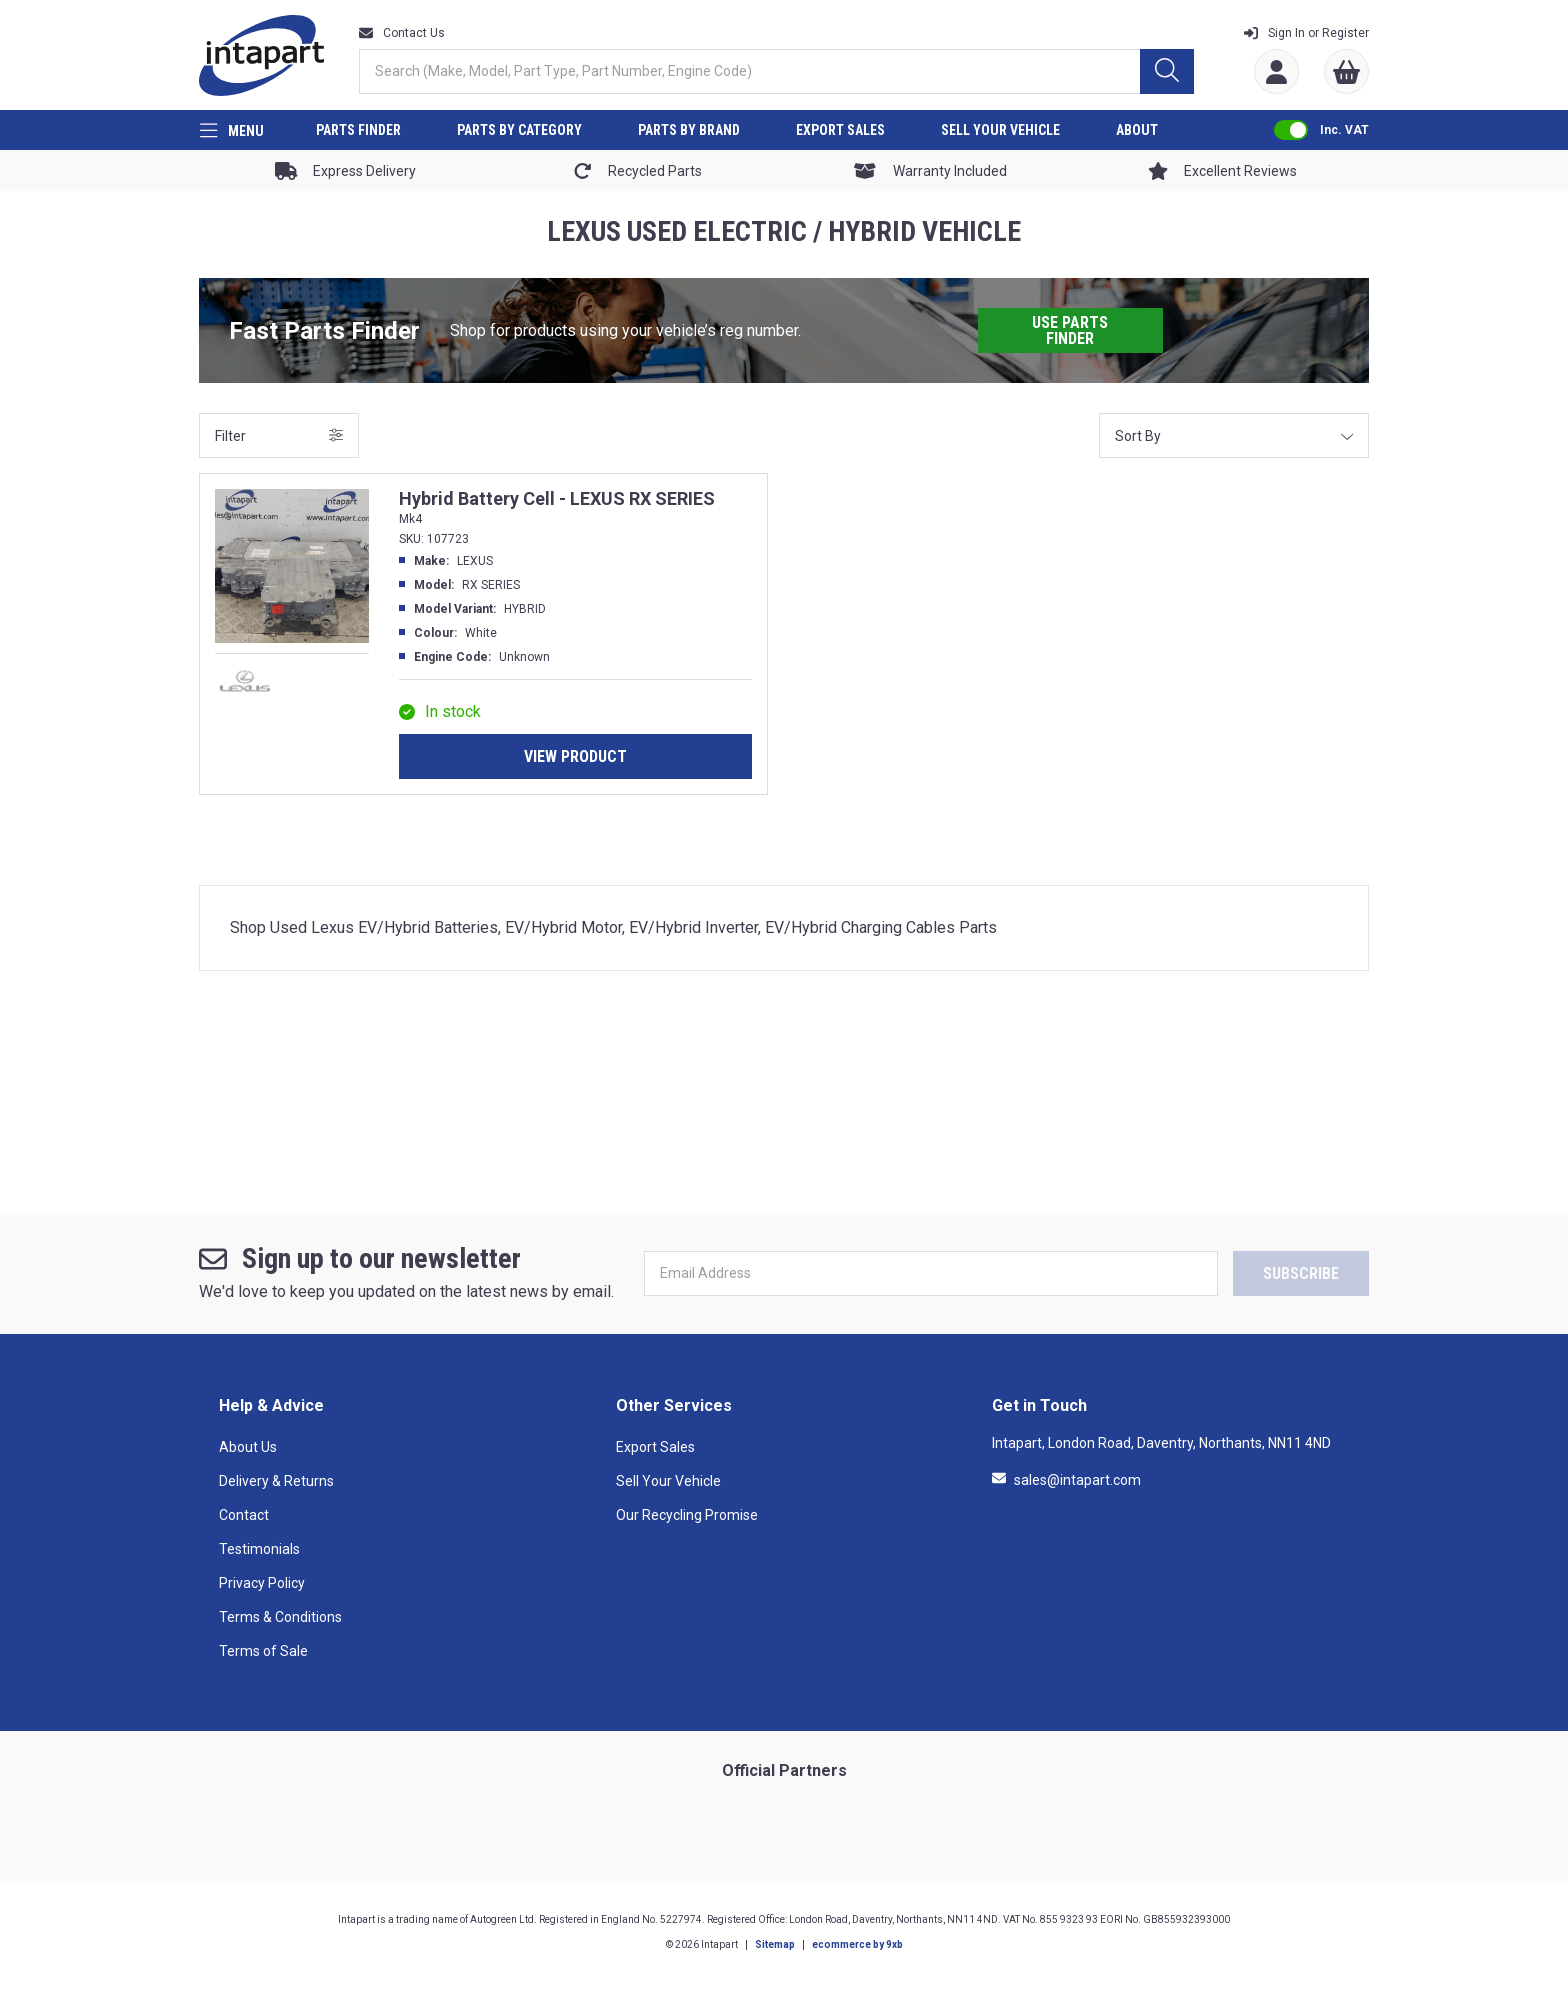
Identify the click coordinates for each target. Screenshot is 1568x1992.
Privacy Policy (262, 1583)
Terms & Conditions (280, 1617)
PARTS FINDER (358, 130)
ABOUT (1137, 130)
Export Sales (655, 1447)
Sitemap (775, 1944)
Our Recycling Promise (687, 1515)
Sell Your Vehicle (668, 1481)
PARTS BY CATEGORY (519, 130)
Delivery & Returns (276, 1481)
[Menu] (232, 130)
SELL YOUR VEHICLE (1000, 130)
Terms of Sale (263, 1651)
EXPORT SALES (840, 130)
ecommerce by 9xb (857, 1944)
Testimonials (259, 1549)
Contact (244, 1515)
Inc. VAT (1344, 130)
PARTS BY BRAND (689, 130)
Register (1306, 33)
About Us (248, 1447)
